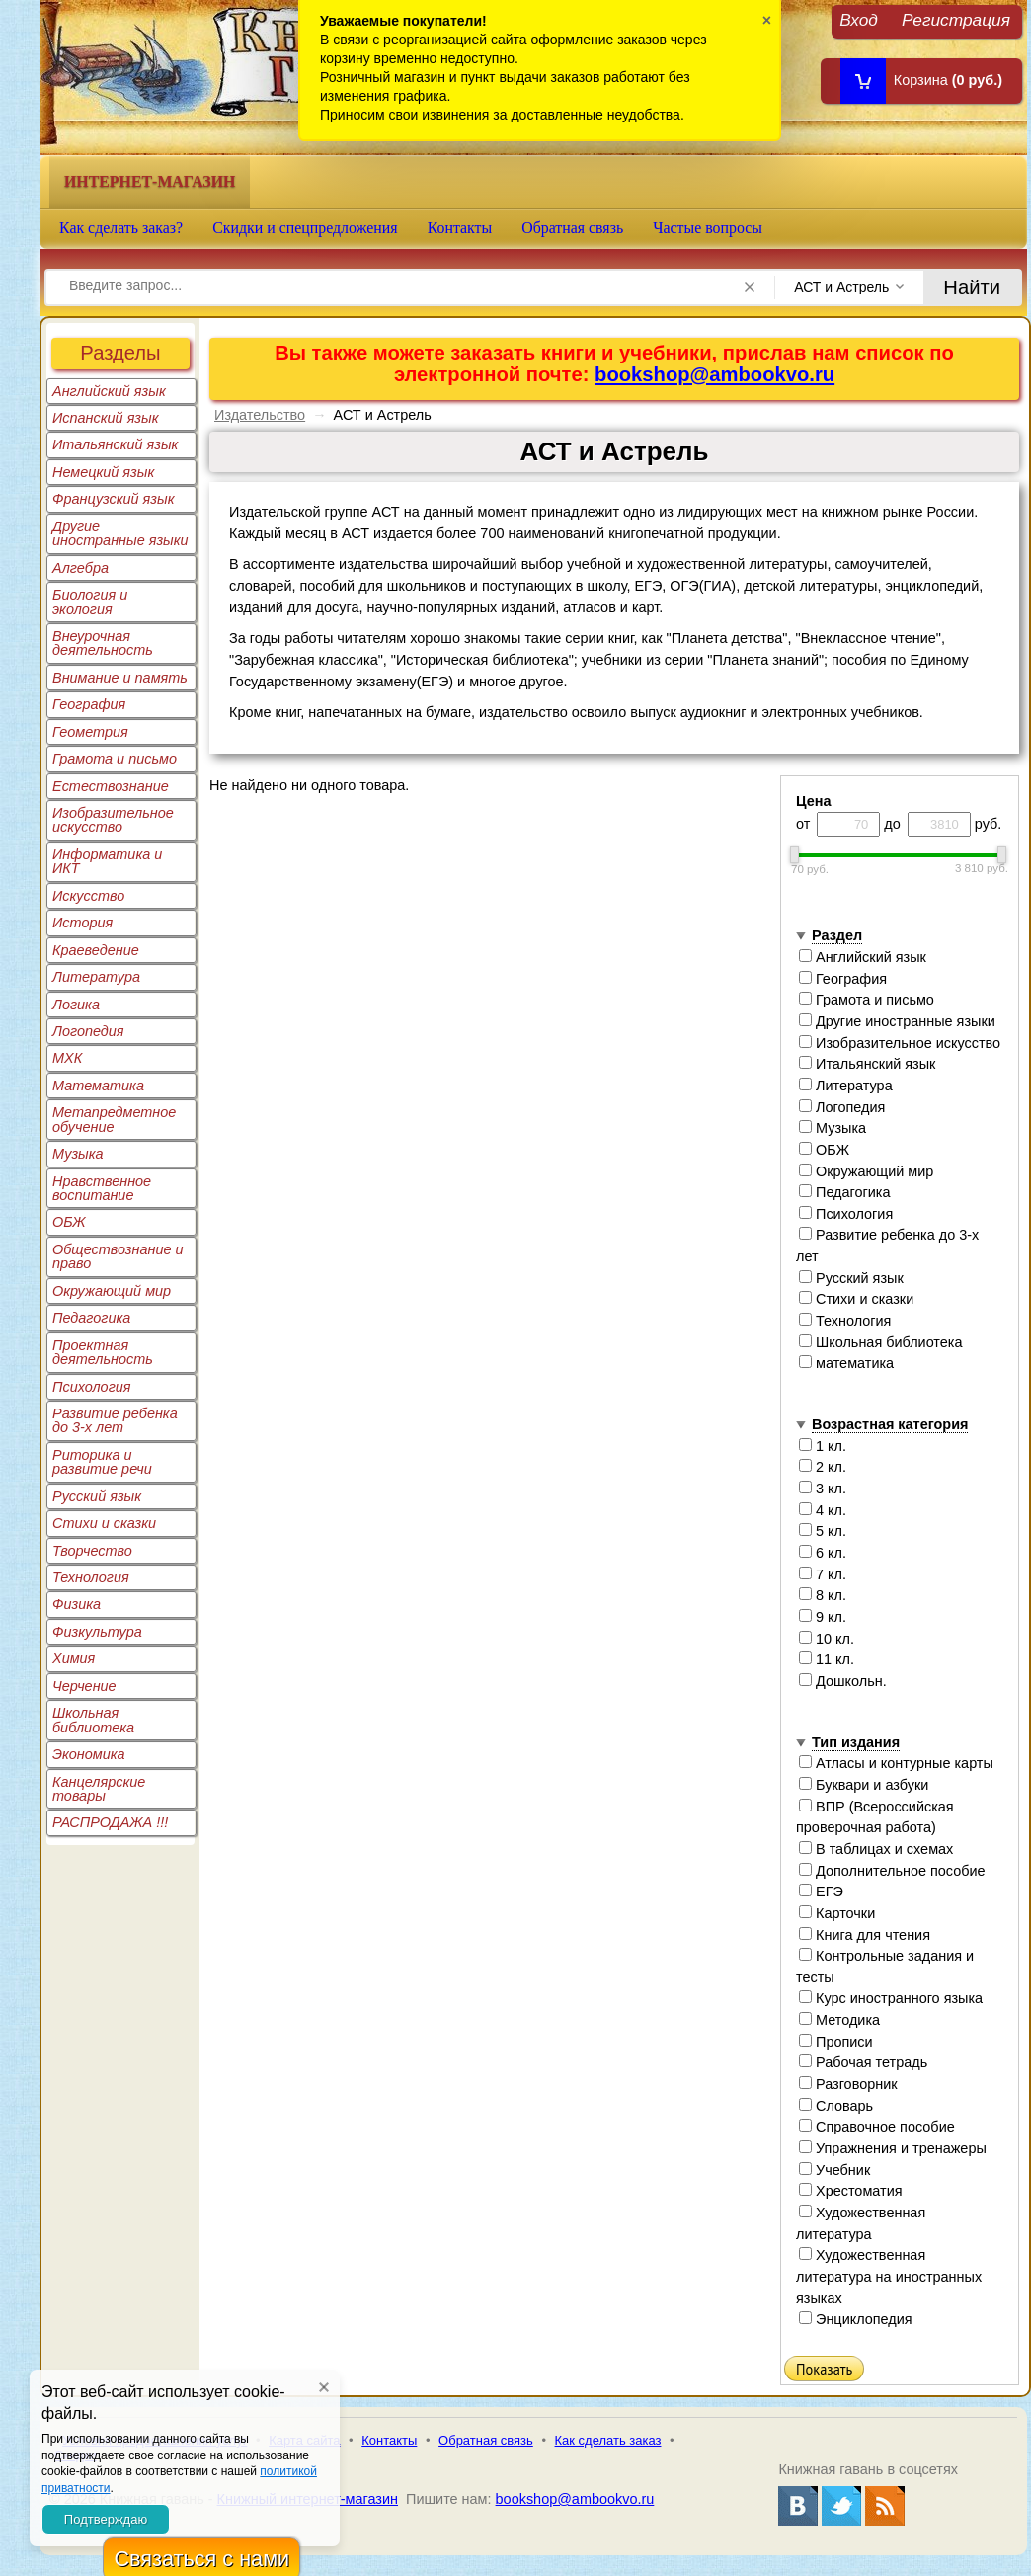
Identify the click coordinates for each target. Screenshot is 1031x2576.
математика (846, 1363)
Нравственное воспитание (101, 1188)
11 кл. (826, 1659)
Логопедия (88, 1031)
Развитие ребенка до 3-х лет (115, 1420)
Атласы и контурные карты (896, 1763)
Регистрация (956, 19)
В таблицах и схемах (876, 1849)
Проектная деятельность (102, 1352)
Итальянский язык (115, 444)
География (88, 704)
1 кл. (822, 1446)
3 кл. (822, 1488)
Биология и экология (89, 601)
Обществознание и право (118, 1256)
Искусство (88, 896)
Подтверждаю (105, 2519)
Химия (73, 1658)
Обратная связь (572, 227)
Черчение (84, 1686)
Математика (98, 1085)
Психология (91, 1387)
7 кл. (822, 1574)
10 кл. (826, 1639)
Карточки (837, 1913)
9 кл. (822, 1617)
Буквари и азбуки (863, 1785)
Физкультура (97, 1632)
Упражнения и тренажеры (893, 2148)
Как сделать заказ (608, 2440)
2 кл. (822, 1467)
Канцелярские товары (98, 1789)
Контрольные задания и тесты (885, 1966)
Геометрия (90, 732)
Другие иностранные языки (120, 533)
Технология (90, 1577)
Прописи (836, 2042)
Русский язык (96, 1496)
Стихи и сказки (104, 1523)
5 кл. (822, 1531)
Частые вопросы (707, 227)
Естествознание (110, 786)
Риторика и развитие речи (102, 1462)
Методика (839, 2020)
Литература (96, 977)
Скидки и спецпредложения (305, 227)
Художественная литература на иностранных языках (889, 2276)
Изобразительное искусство (113, 820)
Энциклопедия (855, 2319)
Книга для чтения (864, 1935)
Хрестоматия (851, 2191)
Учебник (834, 2170)
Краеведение (95, 950)
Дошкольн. (843, 1681)
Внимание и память (120, 677)
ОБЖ (69, 1222)
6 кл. (822, 1553)
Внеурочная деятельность (102, 643)
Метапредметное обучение (114, 1119)
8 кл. (822, 1595)
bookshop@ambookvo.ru (714, 374)
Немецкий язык (103, 472)
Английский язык (109, 391)
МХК (67, 1058)
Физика (76, 1604)
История (82, 922)
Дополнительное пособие (892, 1871)
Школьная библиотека (93, 1719)
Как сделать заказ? (121, 227)
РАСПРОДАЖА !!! (110, 1822)
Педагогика (91, 1318)
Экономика (88, 1754)
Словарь (836, 2106)
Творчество (92, 1551)
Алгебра (80, 568)
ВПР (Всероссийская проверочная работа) (875, 1817)
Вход (858, 19)
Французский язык (113, 499)
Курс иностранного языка (891, 1998)
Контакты (460, 227)
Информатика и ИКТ (107, 861)
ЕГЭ (821, 1891)
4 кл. (822, 1510)
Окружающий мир (111, 1291)
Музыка (78, 1154)
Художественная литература (860, 2223)
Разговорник (848, 2084)
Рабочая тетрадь (863, 2062)
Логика (76, 1004)
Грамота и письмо (114, 758)
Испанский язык (105, 418)
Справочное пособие (877, 2126)
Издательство (259, 415)
